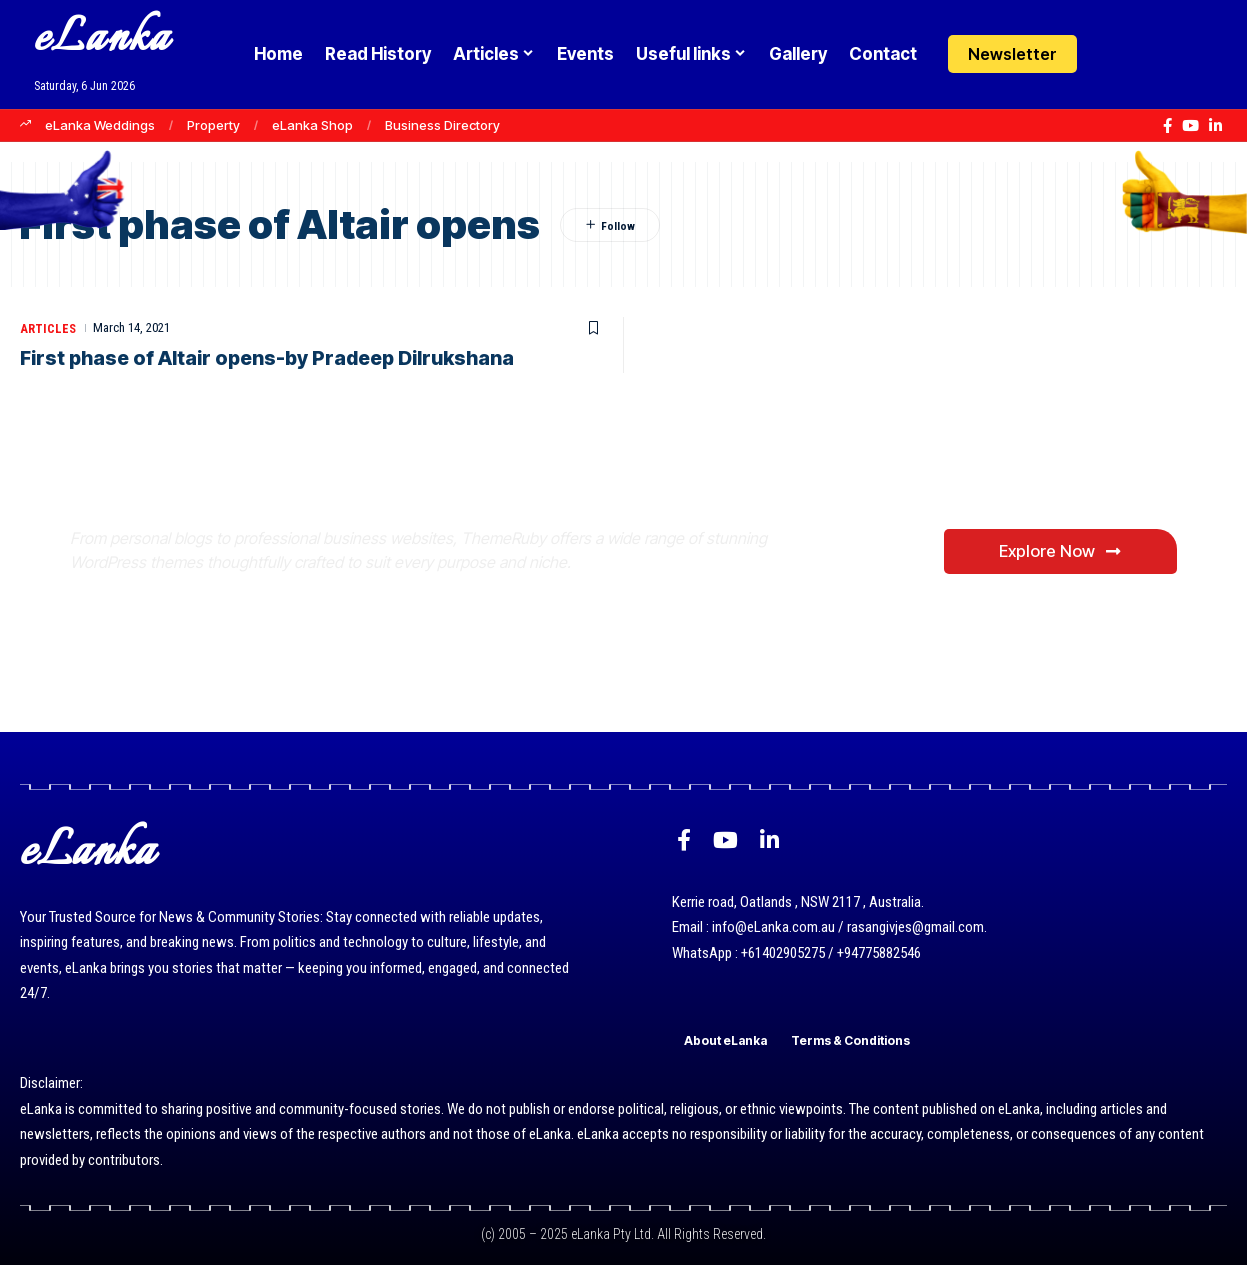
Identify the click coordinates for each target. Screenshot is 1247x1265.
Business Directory (442, 125)
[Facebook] (1167, 126)
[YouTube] (1190, 126)
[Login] (1113, 54)
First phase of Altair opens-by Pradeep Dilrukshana (272, 358)
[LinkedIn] (1215, 126)
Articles (48, 327)
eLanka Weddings (100, 125)
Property (213, 125)
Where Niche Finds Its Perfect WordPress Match (403, 513)
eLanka (102, 39)
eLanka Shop (312, 125)
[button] (1152, 54)
